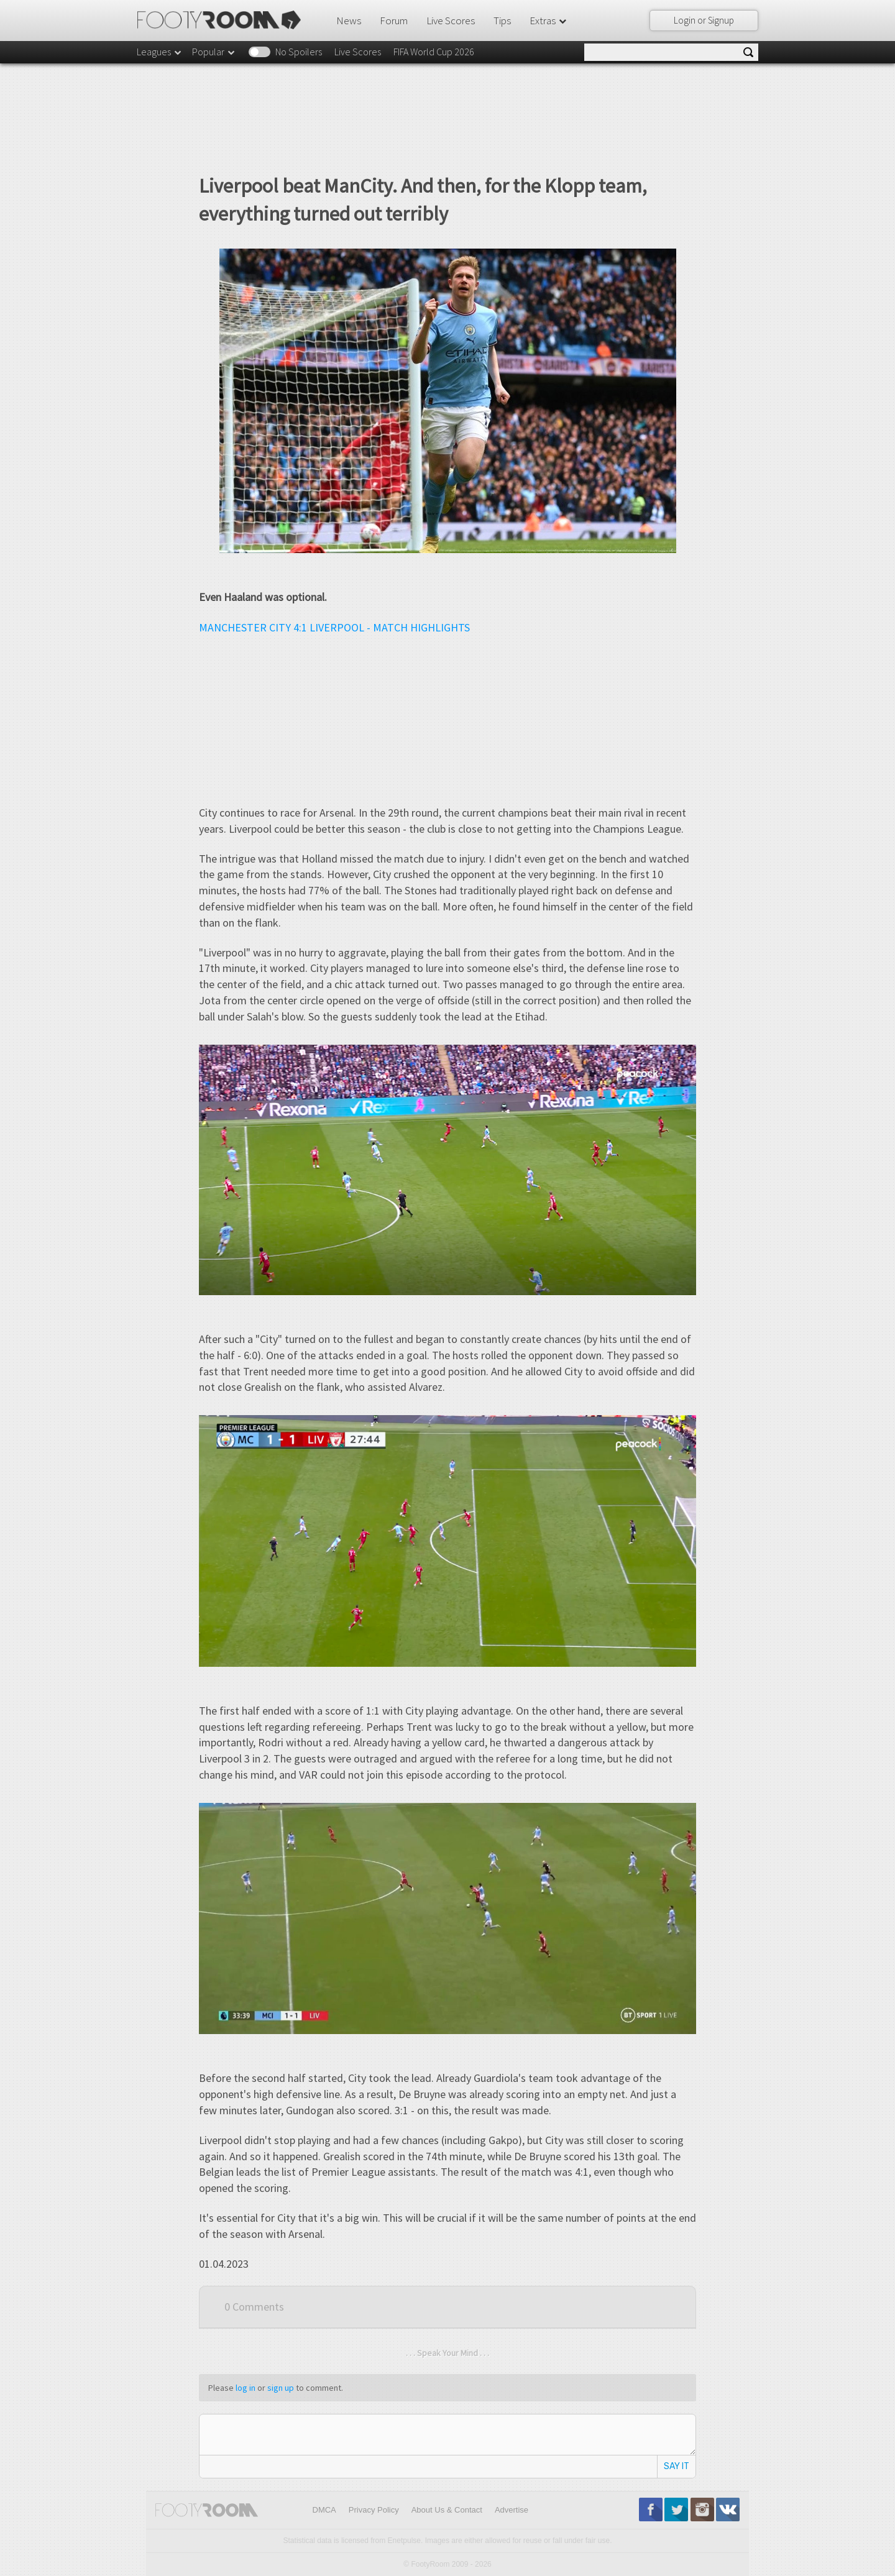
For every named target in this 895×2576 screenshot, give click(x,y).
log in (245, 2387)
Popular (214, 51)
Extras (549, 20)
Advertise (511, 2509)
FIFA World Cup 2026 (433, 51)
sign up (280, 2387)
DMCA (324, 2509)
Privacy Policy (374, 2509)
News (348, 20)
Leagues (160, 51)
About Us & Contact (446, 2509)
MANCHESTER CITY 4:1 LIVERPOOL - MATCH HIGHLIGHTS (334, 627)
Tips (502, 20)
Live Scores (450, 20)
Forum (394, 20)
